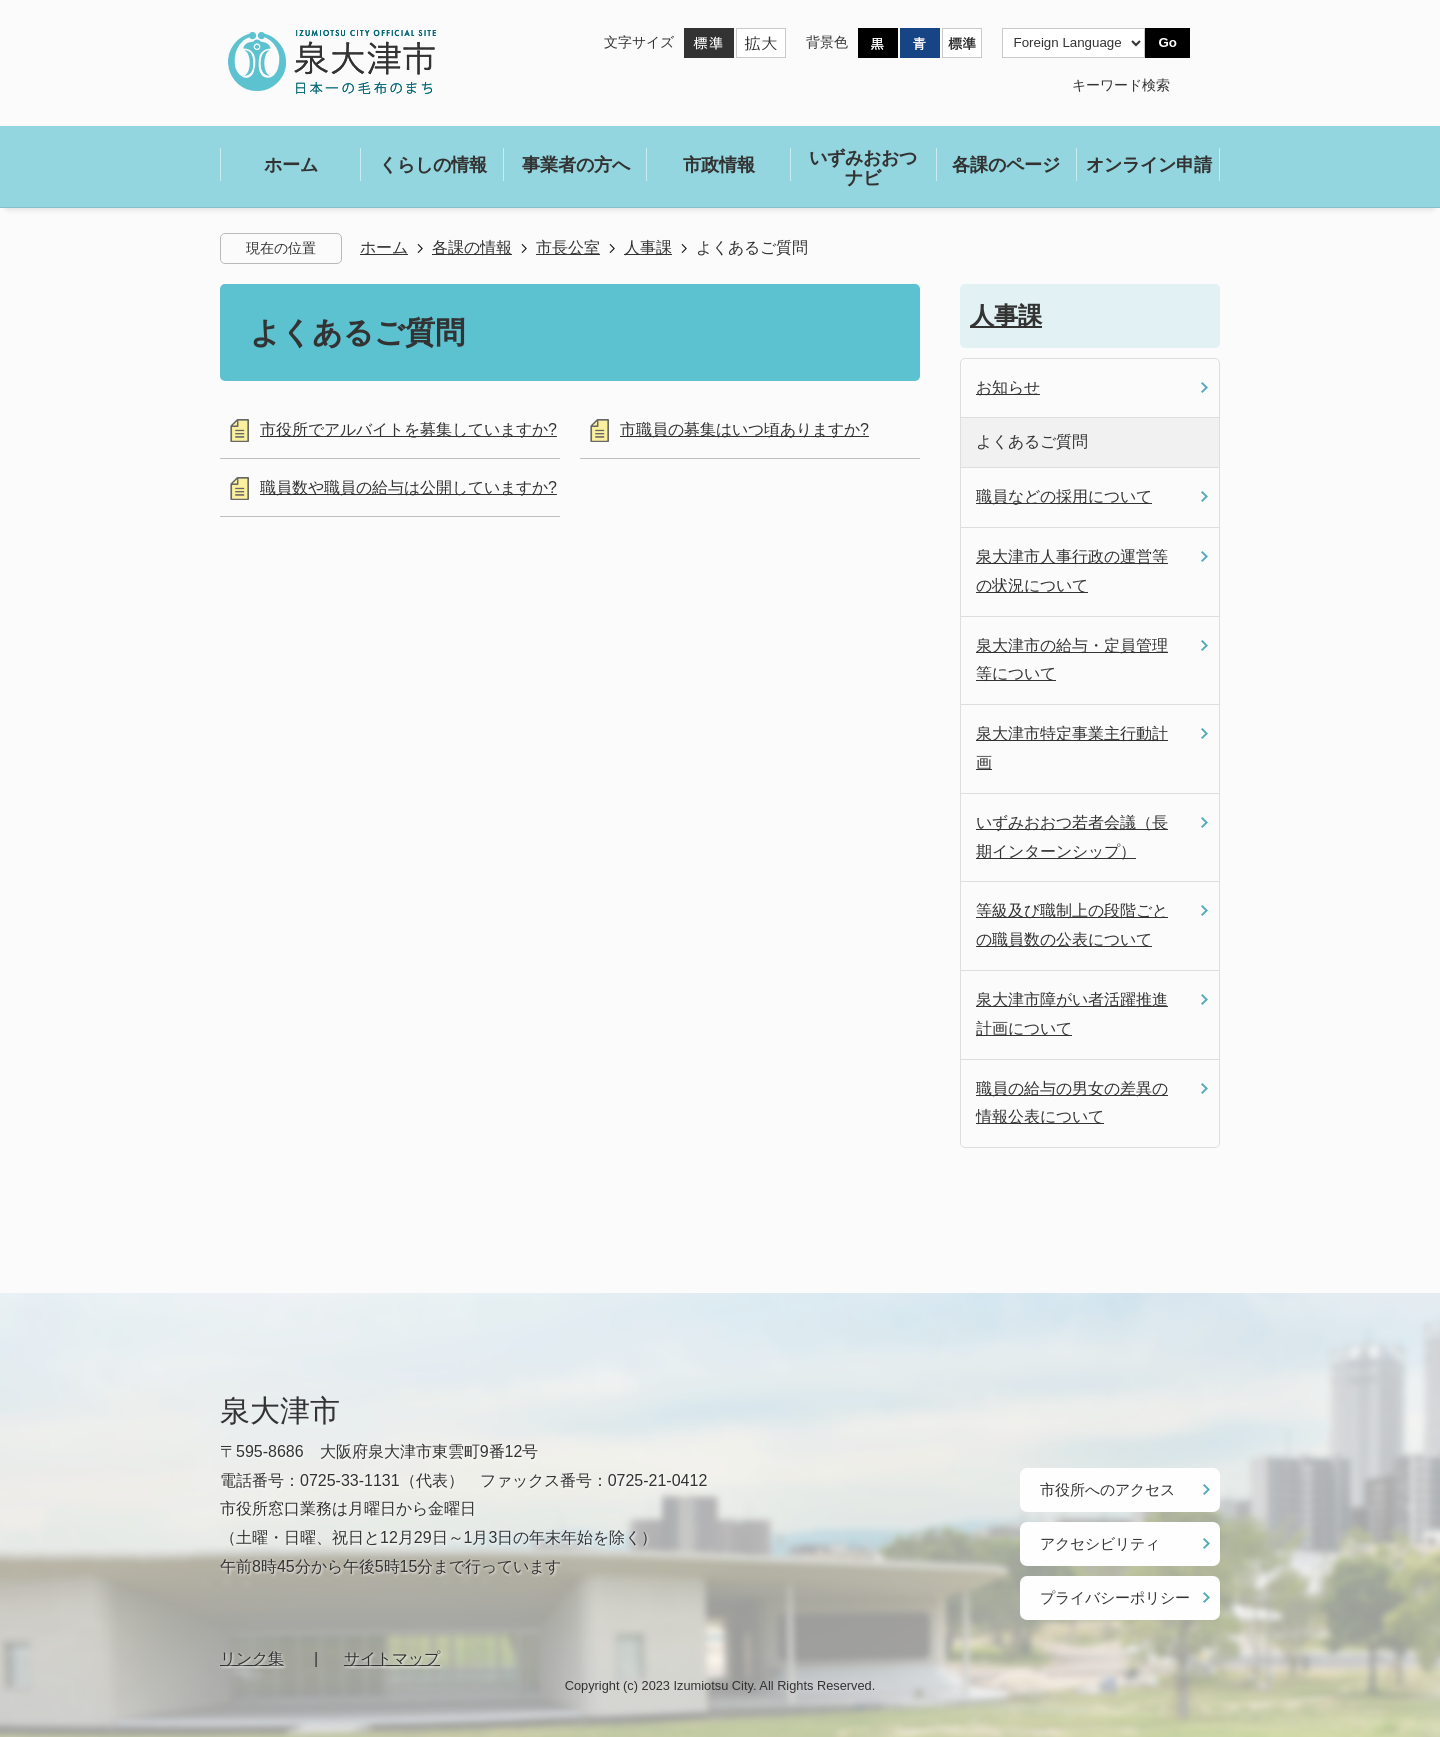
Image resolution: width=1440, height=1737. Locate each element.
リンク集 (252, 1648)
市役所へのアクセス (1103, 1488)
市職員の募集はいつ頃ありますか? (744, 429)
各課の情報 (472, 247)
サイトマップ (392, 1648)
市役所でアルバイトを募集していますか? (408, 429)
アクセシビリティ (1096, 1539)
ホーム (384, 247)
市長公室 (568, 247)
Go (1167, 42)
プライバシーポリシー (1110, 1589)
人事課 (648, 247)
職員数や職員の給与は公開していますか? (408, 487)
